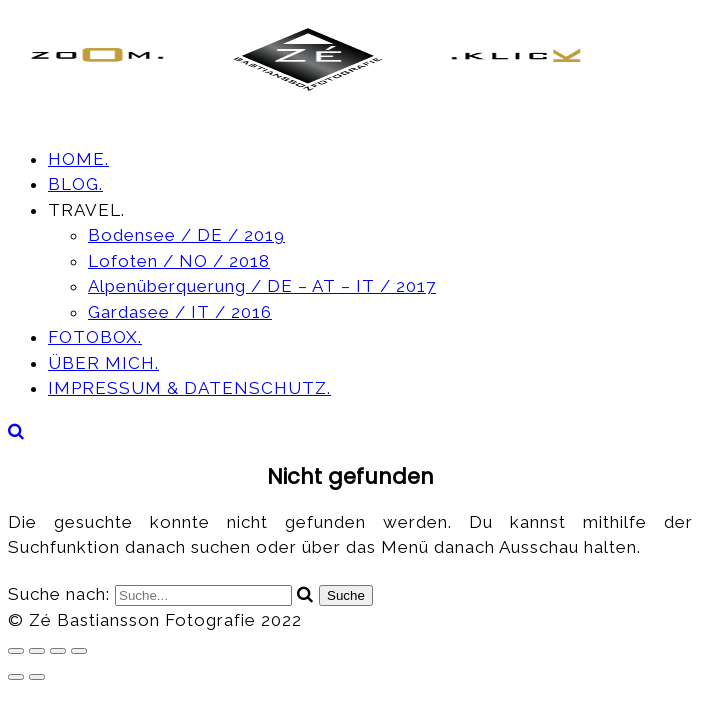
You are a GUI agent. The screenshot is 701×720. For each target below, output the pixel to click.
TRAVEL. (86, 210)
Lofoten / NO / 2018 (179, 261)
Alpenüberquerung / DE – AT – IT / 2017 (262, 286)
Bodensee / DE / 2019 (186, 235)
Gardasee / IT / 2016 (180, 312)
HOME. (78, 159)
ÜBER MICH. (103, 363)
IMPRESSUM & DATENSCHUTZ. (189, 388)
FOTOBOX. (95, 337)
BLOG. (75, 184)
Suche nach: (61, 594)
